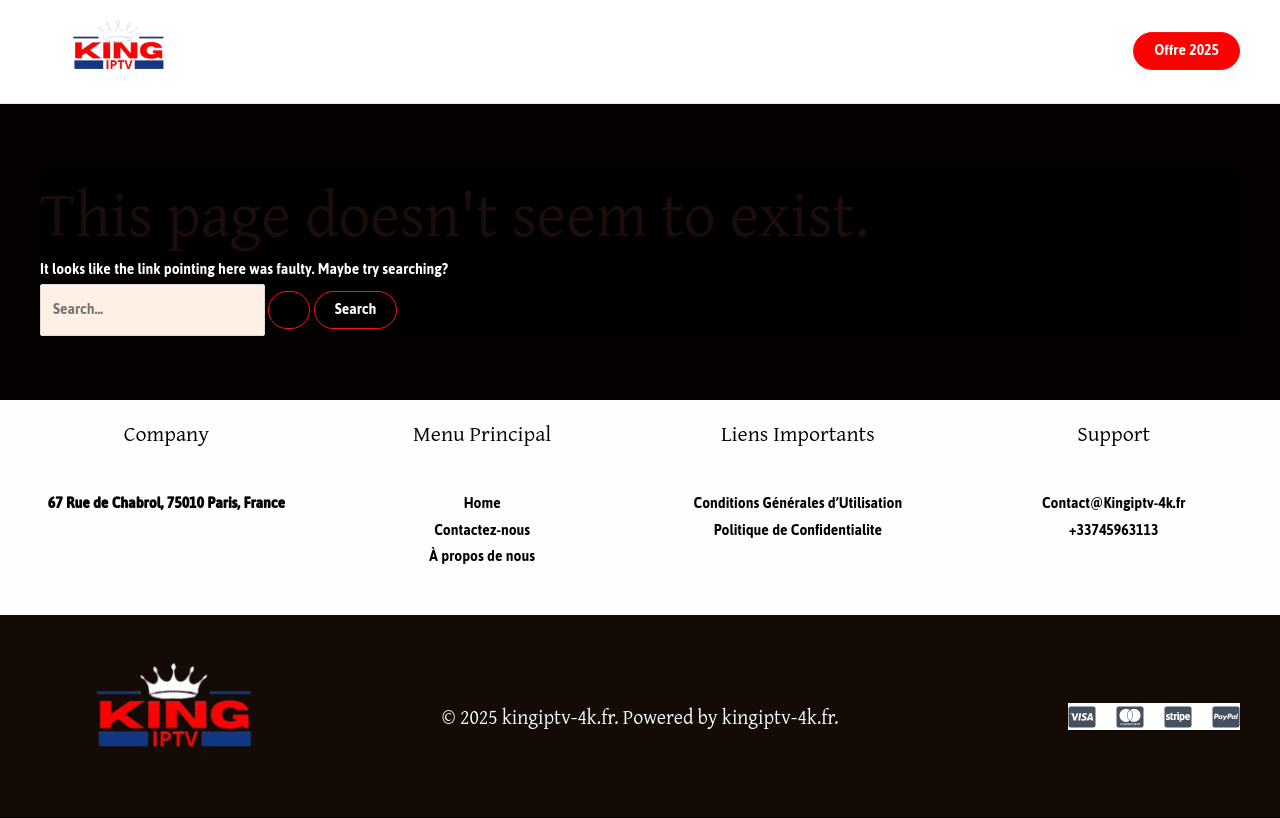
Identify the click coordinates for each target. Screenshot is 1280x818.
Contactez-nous (595, 50)
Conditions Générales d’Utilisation (798, 503)
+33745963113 (1114, 530)
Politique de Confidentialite (798, 530)
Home (459, 50)
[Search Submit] (289, 310)
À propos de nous (775, 50)
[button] (1186, 51)
